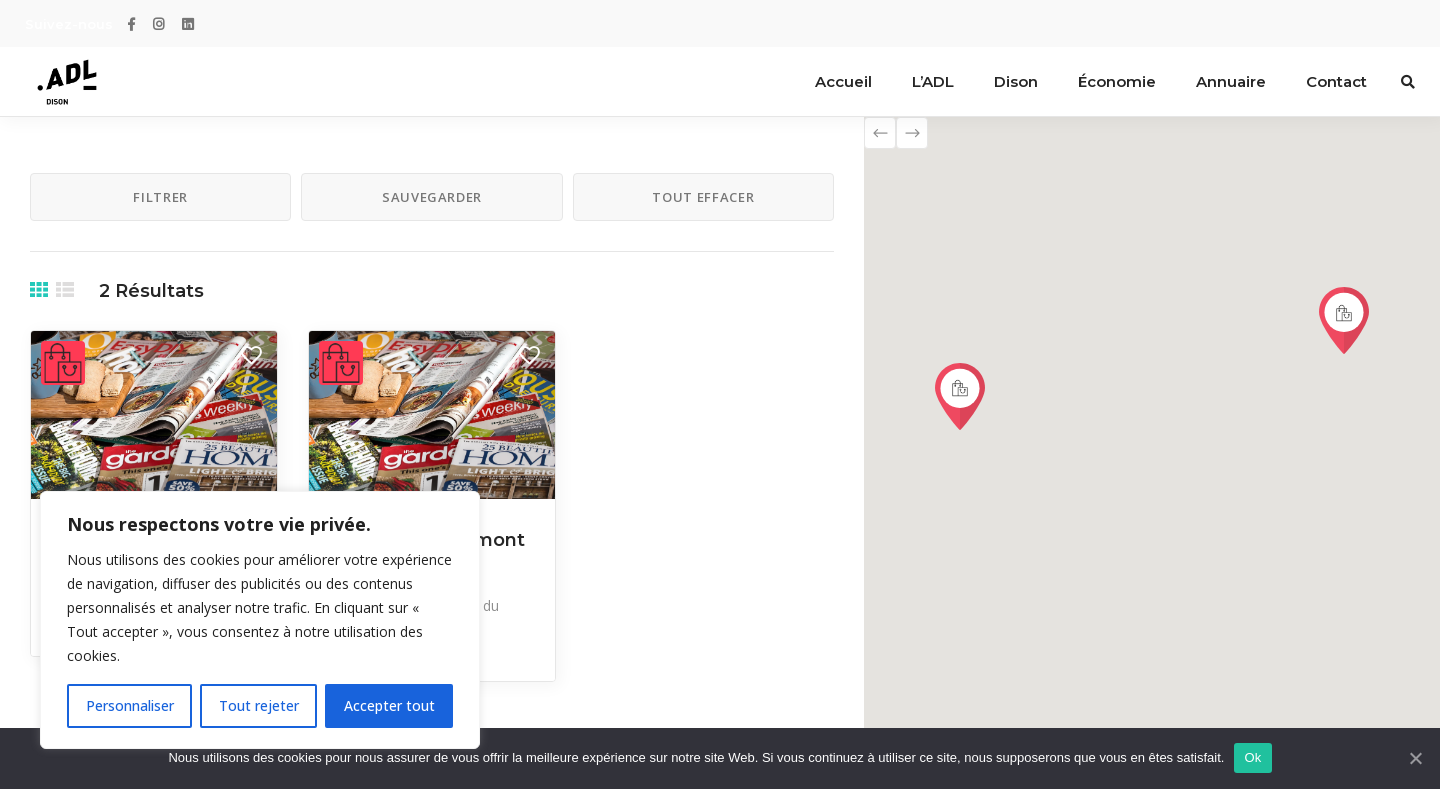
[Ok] (1415, 758)
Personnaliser (130, 705)
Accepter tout (389, 705)
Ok (1252, 757)
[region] (260, 620)
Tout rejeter (259, 705)
